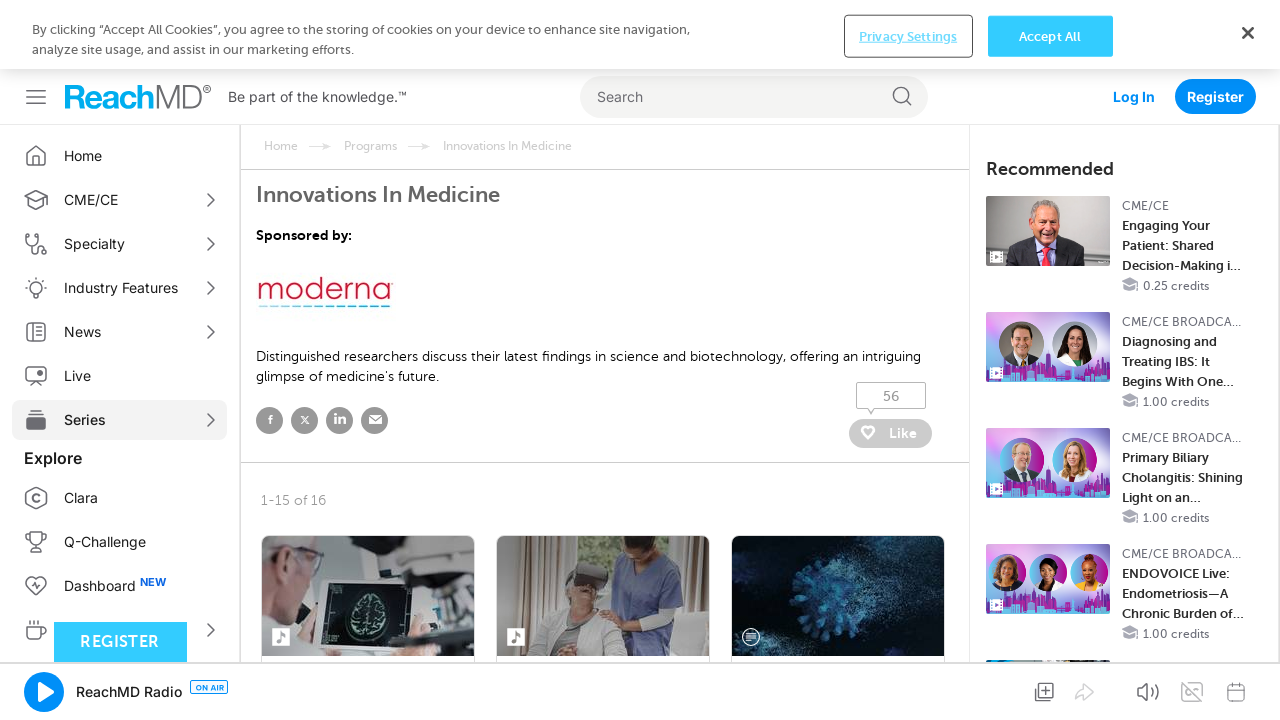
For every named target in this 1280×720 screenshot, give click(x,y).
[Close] (1248, 684)
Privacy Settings (908, 687)
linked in (339, 351)
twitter (304, 351)
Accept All (1050, 687)
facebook (269, 351)
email (374, 351)
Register (1215, 27)
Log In (1134, 27)
